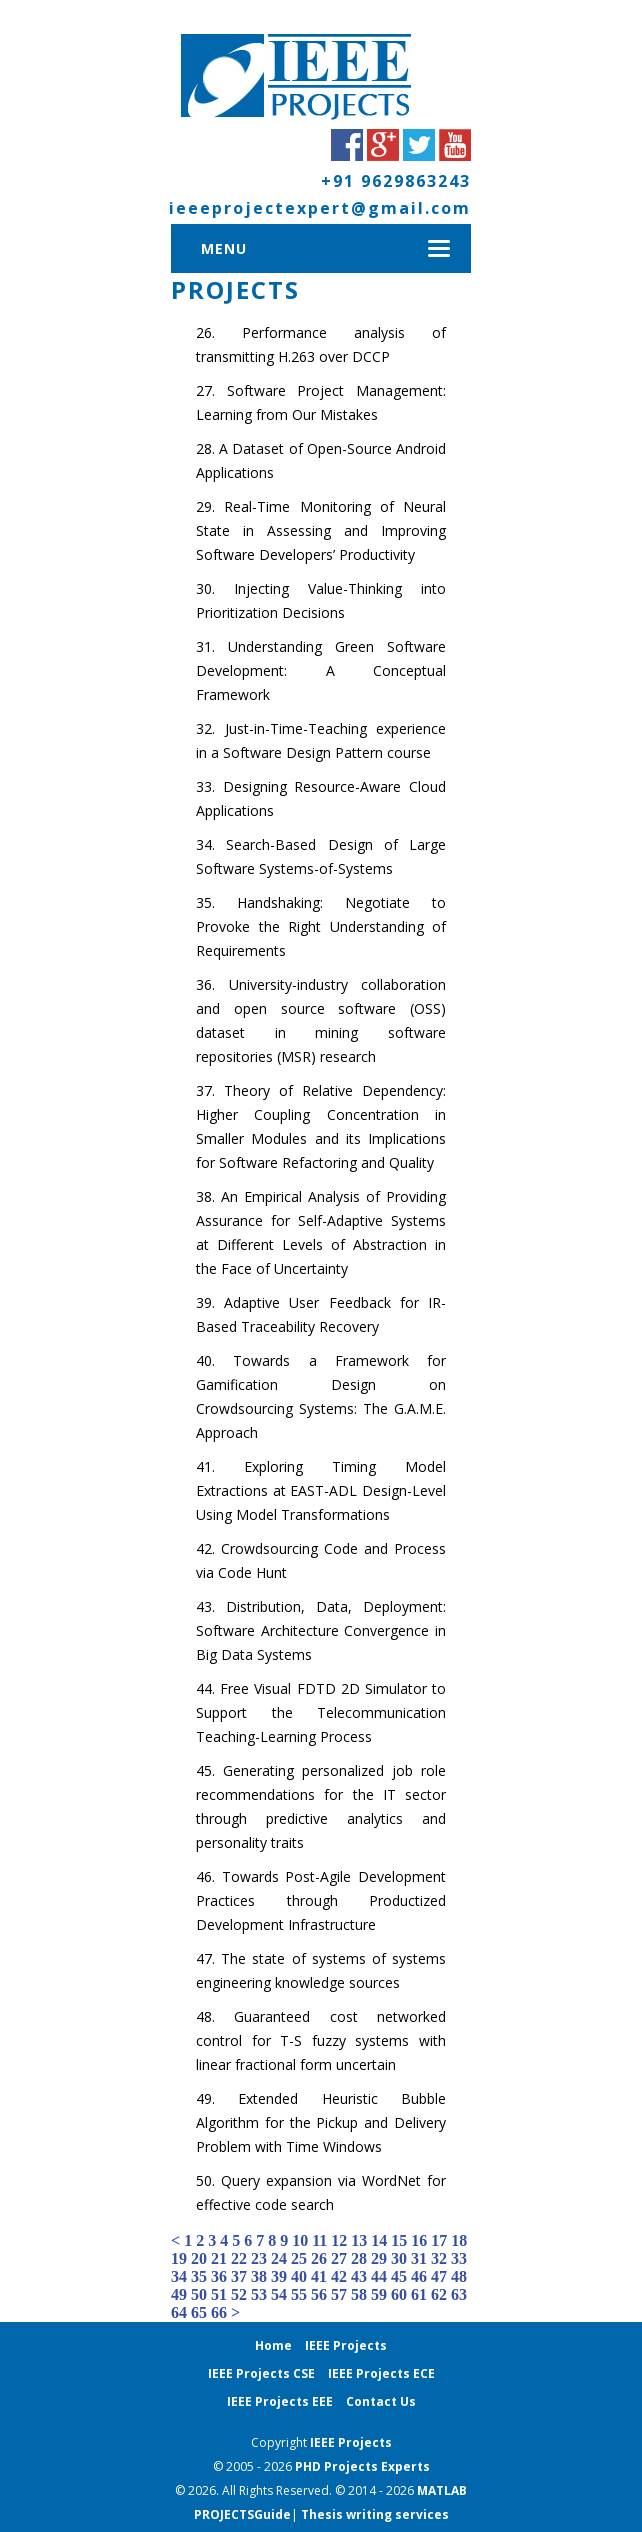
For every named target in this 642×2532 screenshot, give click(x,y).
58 (359, 2294)
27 (339, 2258)
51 (219, 2294)
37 (239, 2276)
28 (359, 2258)
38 (259, 2276)
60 (399, 2294)
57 (339, 2294)
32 (439, 2258)
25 (299, 2258)
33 (459, 2258)
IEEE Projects (346, 2345)
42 (339, 2276)
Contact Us (381, 2401)
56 (319, 2294)
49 (179, 2294)
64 (179, 2312)
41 (319, 2276)
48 (459, 2276)
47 (439, 2276)
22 (239, 2258)
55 (299, 2294)
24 (279, 2258)
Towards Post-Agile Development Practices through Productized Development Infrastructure (321, 1900)
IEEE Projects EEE (280, 2401)
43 (359, 2276)
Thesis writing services (375, 2514)
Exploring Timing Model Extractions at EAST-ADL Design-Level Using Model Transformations (321, 1490)
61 (419, 2294)
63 (459, 2294)
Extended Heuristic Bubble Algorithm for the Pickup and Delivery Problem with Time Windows (321, 2122)
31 (419, 2258)
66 (219, 2312)
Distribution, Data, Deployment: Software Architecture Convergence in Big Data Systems (321, 1630)
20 (199, 2258)
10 (300, 2240)
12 (339, 2240)
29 (379, 2258)
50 (199, 2294)
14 (379, 2240)
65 (199, 2312)
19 (179, 2258)
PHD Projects (338, 2466)
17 (439, 2240)
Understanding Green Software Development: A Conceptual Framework (321, 670)
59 (379, 2294)
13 (359, 2240)
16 (419, 2240)
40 (299, 2276)
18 (459, 2240)
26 (319, 2258)
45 (399, 2276)
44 (379, 2276)
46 (419, 2276)
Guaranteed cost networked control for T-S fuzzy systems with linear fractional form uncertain (321, 2040)
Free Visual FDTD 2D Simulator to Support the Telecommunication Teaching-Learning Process (321, 1712)
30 (399, 2258)
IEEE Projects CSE (261, 2373)
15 (399, 2240)
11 (319, 2240)
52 (239, 2294)
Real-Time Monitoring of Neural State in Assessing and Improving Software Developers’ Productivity (321, 530)
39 (279, 2276)
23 (259, 2258)
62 (439, 2294)
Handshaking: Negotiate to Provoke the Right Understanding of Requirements (321, 926)
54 (279, 2294)
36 (219, 2276)
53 (259, 2294)
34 (179, 2276)
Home (273, 2345)
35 (199, 2276)
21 (219, 2258)
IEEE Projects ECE (381, 2373)
